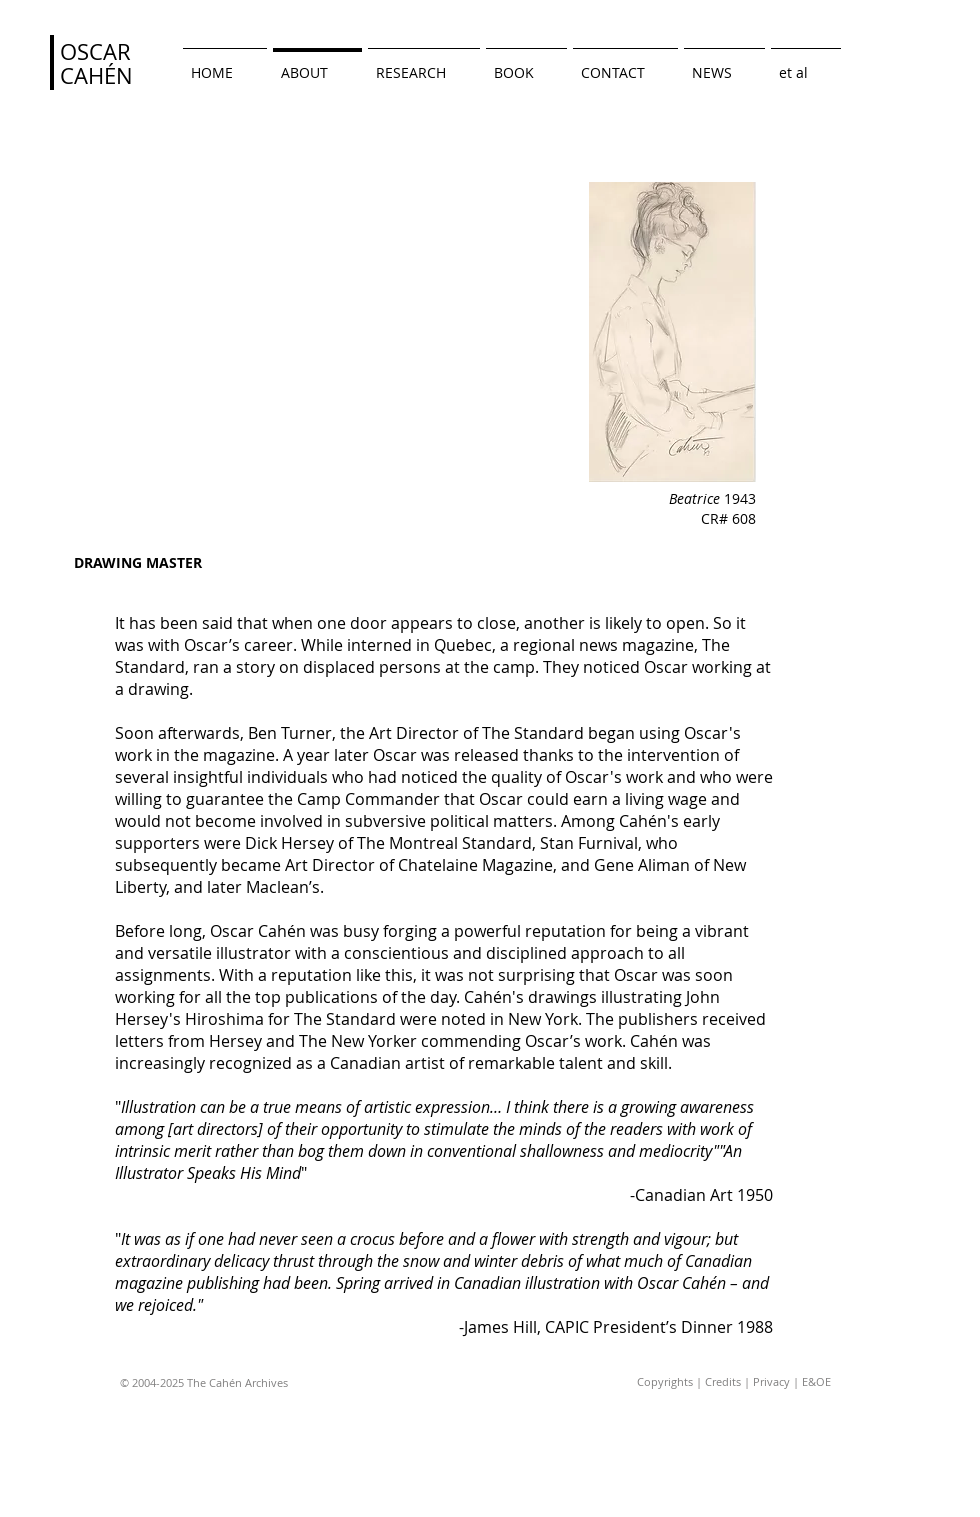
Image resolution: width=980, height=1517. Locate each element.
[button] (806, 63)
